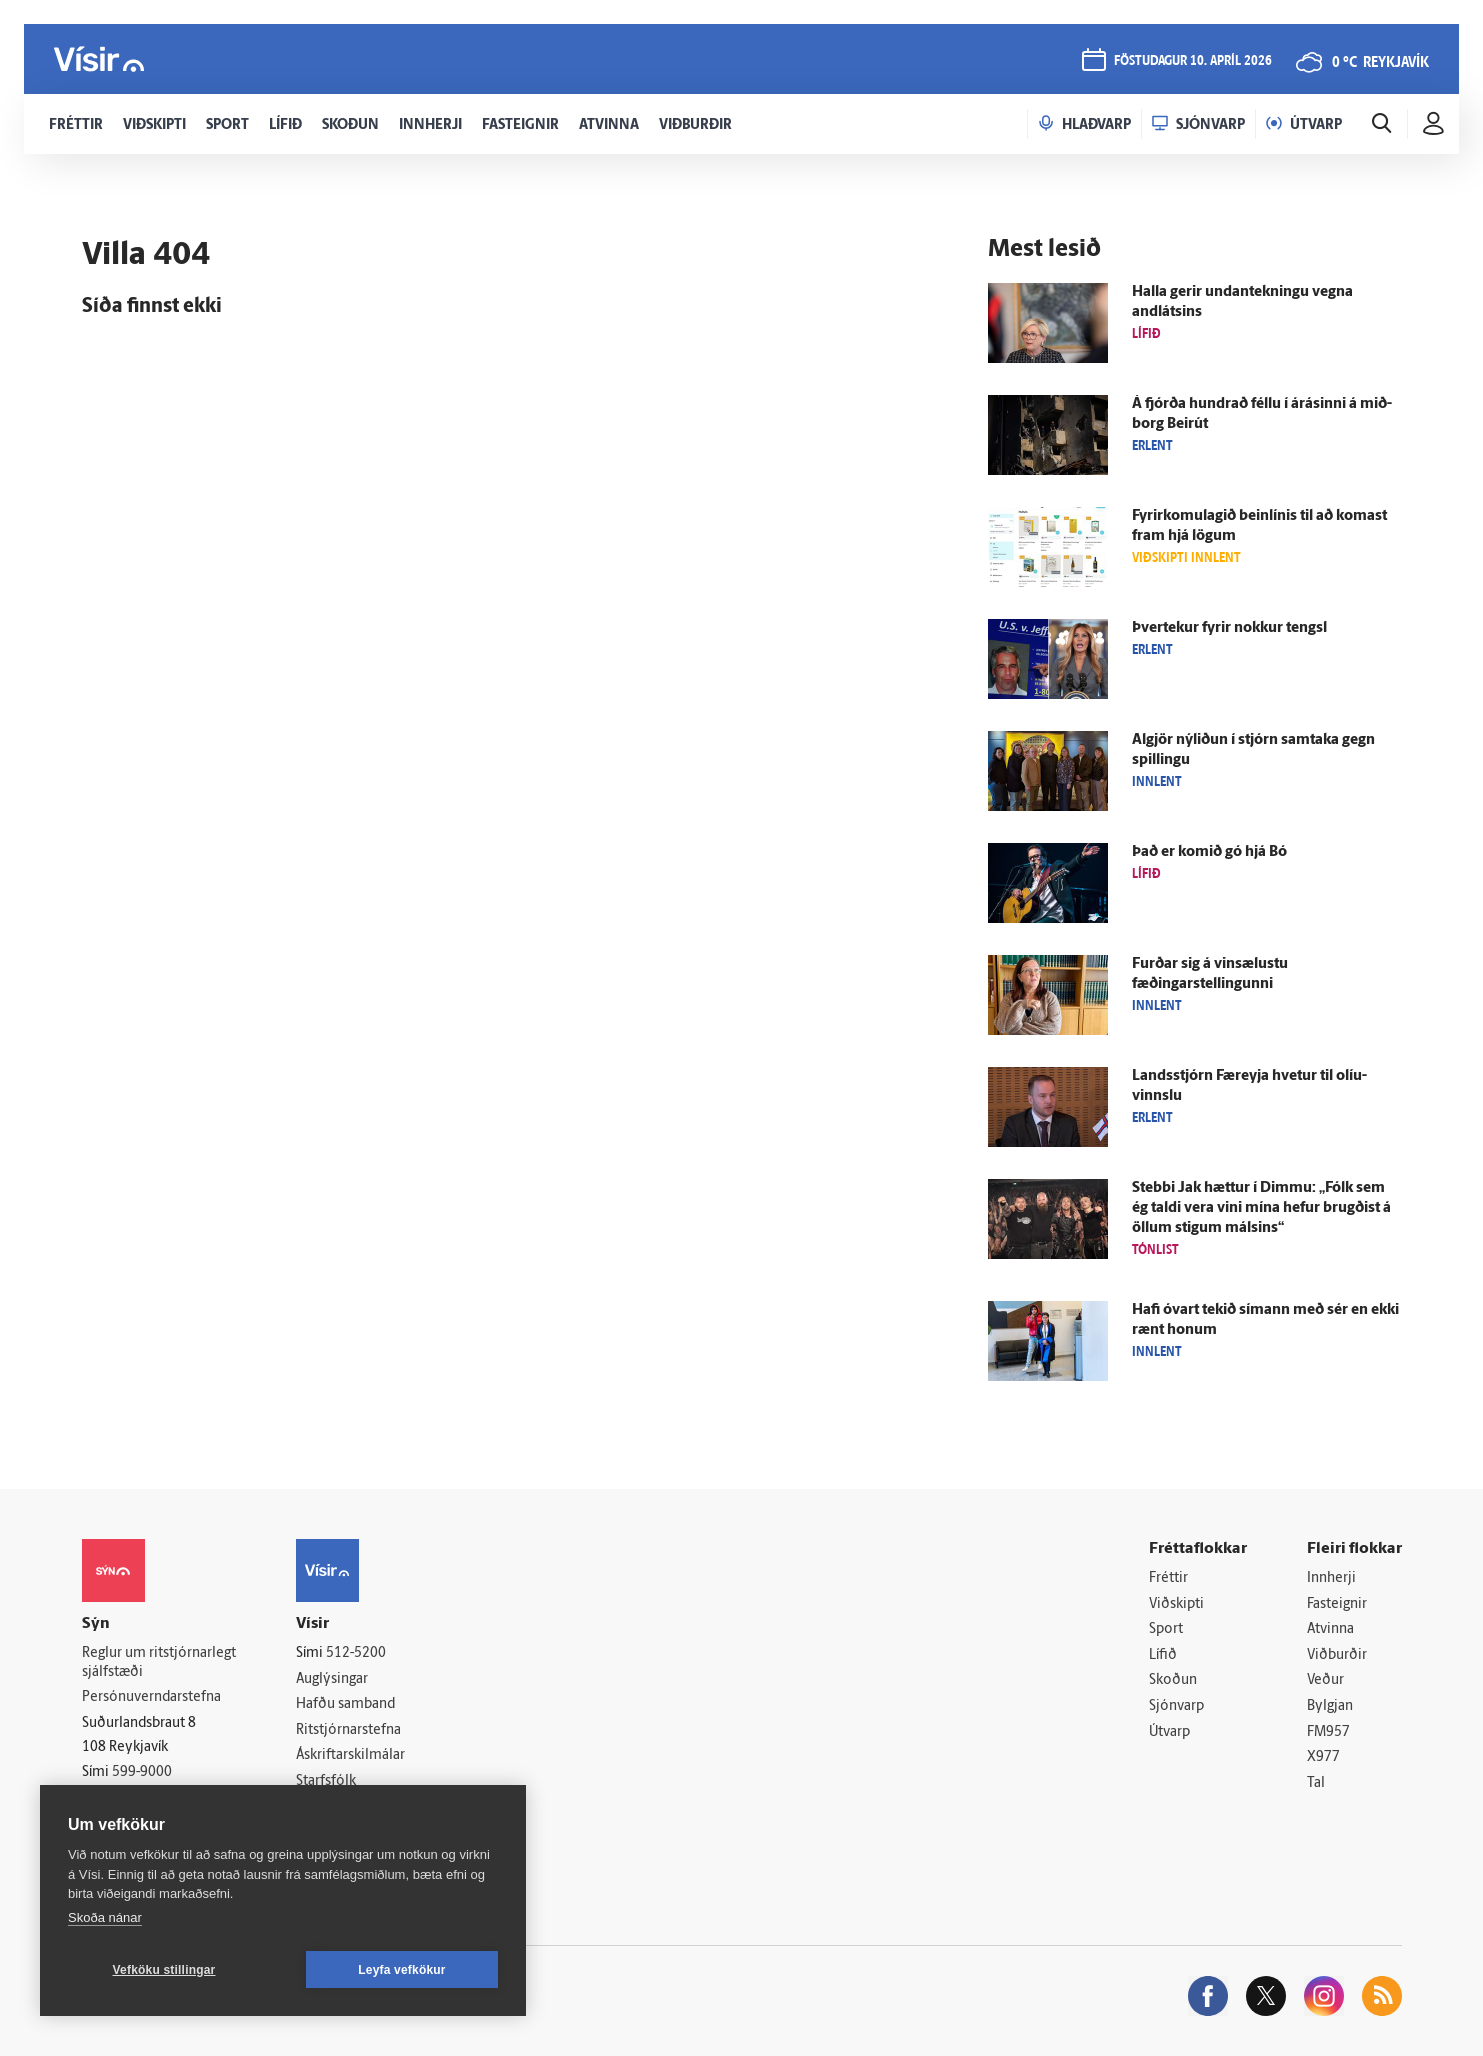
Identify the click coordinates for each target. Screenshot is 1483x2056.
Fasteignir (1337, 1604)
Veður (1325, 1680)
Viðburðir (1337, 1655)
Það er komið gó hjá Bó (1209, 852)
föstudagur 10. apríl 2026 (1193, 61)
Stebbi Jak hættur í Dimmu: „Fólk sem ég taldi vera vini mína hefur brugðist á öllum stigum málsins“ (1261, 1208)
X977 (1323, 1757)
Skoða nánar (105, 1917)
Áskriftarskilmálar (350, 1755)
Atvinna (1330, 1629)
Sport (1166, 1629)
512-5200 (356, 1653)
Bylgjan (1330, 1706)
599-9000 (142, 1772)
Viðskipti (1176, 1604)
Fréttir (1168, 1578)
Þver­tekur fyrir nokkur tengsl (1229, 628)
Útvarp (1169, 1732)
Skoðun (1173, 1680)
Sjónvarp (1176, 1706)
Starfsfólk (326, 1781)
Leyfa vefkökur (402, 1970)
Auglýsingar (332, 1679)
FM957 (1328, 1732)
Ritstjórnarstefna (348, 1730)
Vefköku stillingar (164, 1970)
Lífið (1163, 1655)
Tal (1316, 1783)
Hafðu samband (345, 1704)
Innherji (1331, 1578)
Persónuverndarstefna (151, 1697)
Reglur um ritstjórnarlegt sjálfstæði (159, 1663)
